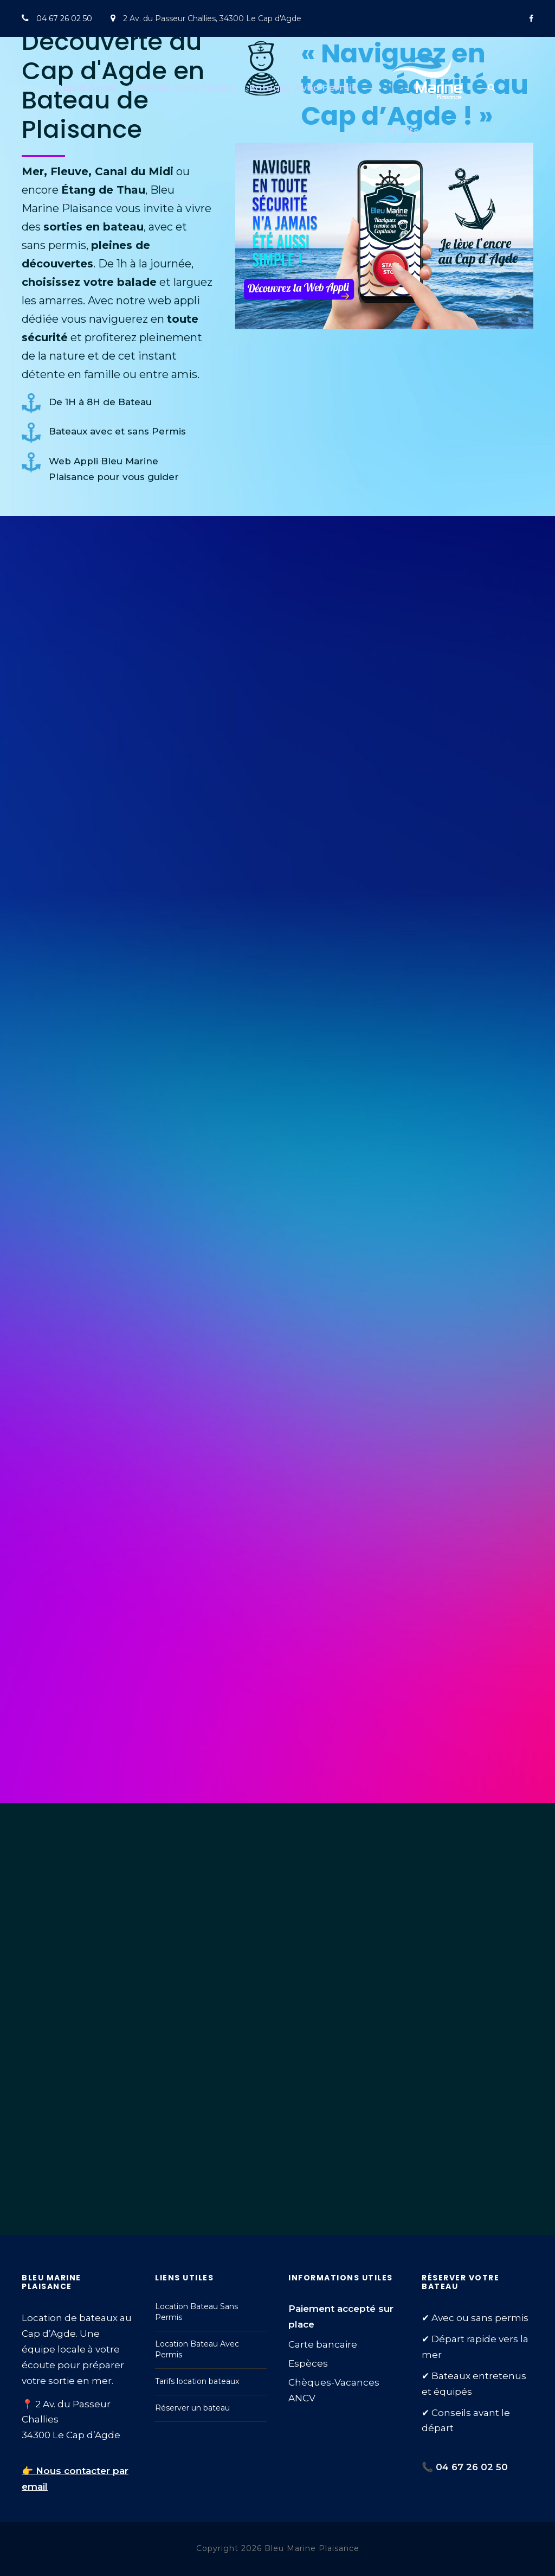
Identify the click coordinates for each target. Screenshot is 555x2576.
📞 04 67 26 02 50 (465, 2467)
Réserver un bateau (192, 2408)
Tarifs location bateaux (197, 2381)
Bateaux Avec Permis (303, 87)
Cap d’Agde (85, 87)
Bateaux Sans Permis (182, 87)
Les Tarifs (394, 131)
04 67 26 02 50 (64, 18)
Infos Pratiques (100, 201)
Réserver (174, 201)
